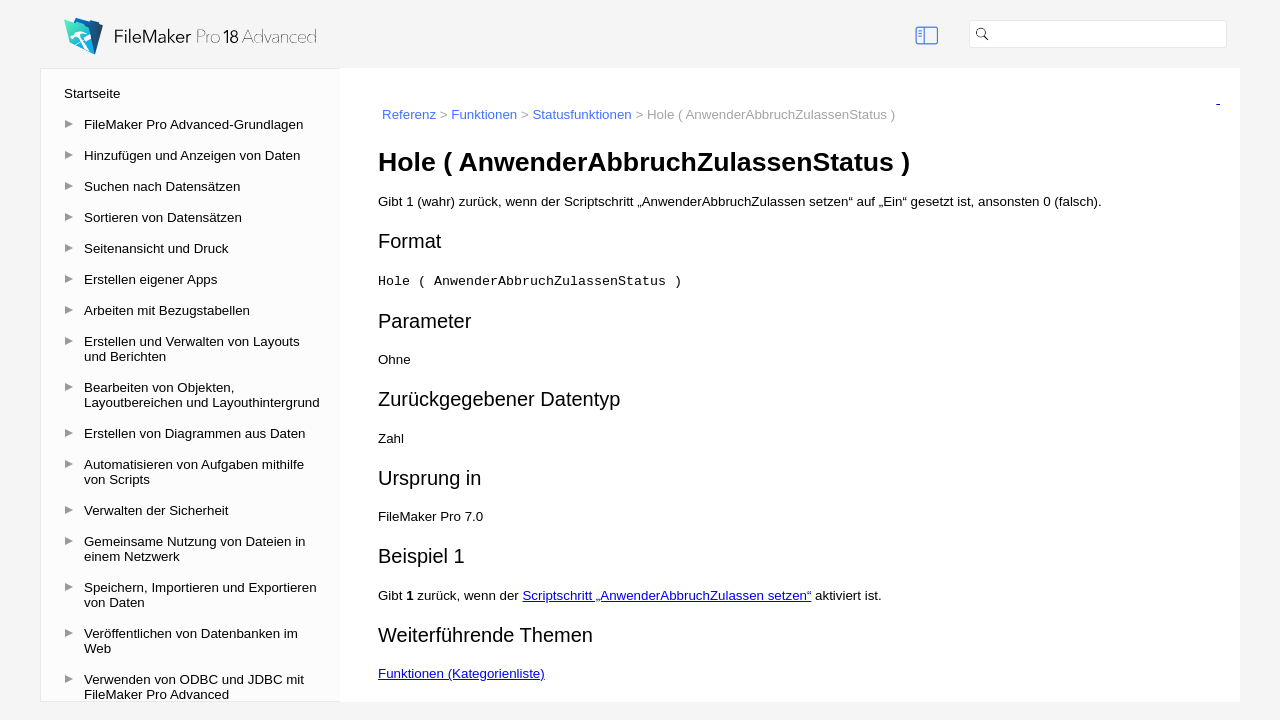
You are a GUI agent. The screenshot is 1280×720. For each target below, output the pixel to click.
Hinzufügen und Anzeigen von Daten (192, 155)
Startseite (92, 93)
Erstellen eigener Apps (150, 279)
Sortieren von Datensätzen (163, 217)
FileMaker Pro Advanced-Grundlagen (193, 124)
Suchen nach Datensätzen (162, 186)
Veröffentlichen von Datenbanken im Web (191, 641)
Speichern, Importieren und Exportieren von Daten (200, 595)
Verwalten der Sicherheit (156, 510)
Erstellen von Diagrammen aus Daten (195, 433)
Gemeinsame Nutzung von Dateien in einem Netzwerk (195, 549)
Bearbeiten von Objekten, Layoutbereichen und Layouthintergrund (202, 395)
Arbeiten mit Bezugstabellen (167, 310)
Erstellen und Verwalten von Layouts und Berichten (192, 349)
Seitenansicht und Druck (156, 248)
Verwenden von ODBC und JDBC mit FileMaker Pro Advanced (194, 687)
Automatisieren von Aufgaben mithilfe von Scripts (194, 472)
